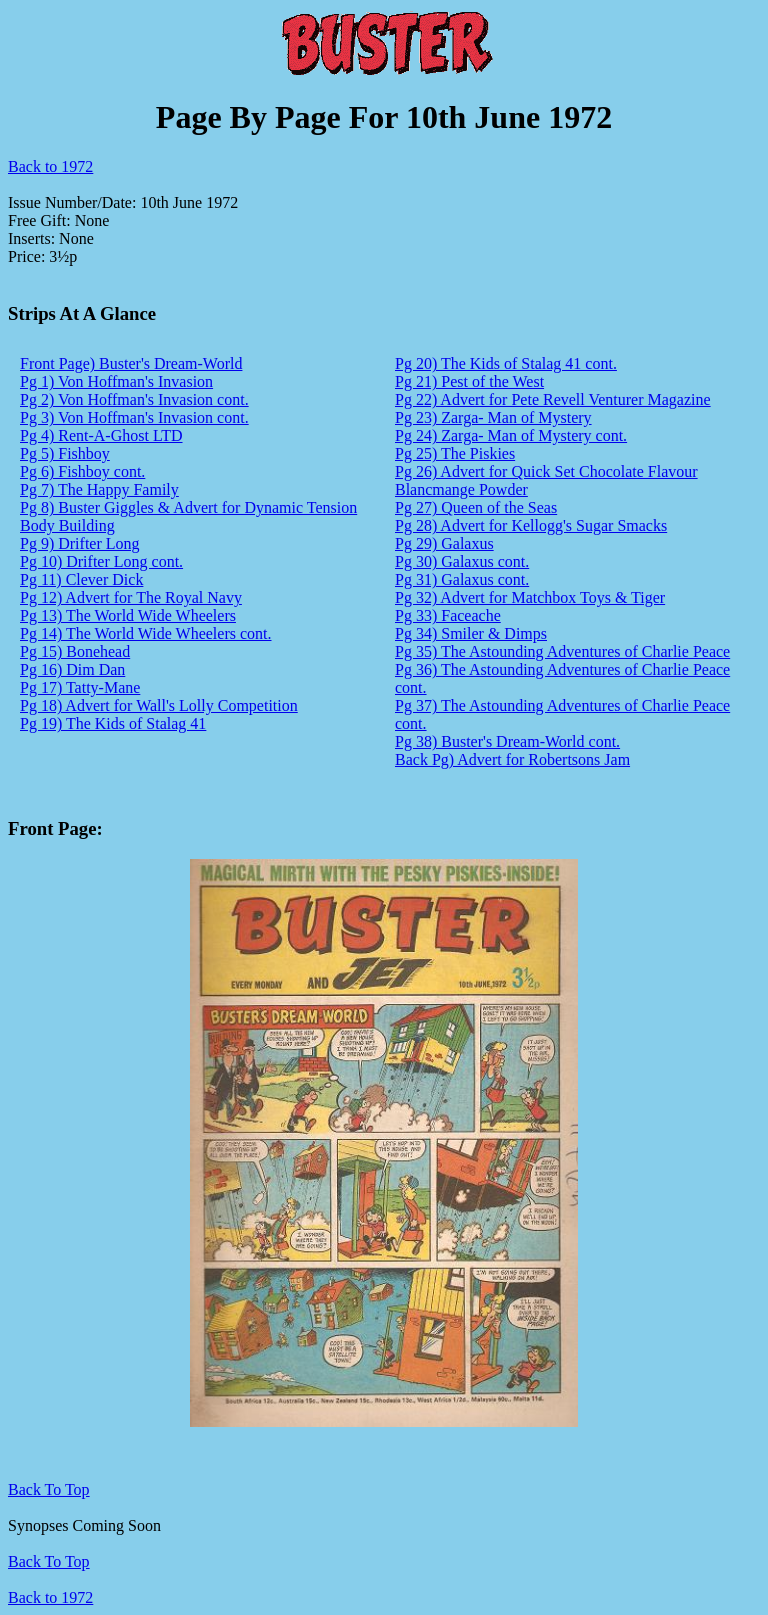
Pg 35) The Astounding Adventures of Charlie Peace (562, 651)
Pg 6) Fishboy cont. (82, 471)
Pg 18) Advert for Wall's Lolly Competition (159, 705)
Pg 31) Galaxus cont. (462, 579)
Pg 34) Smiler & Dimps (471, 633)
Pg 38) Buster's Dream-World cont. (507, 741)
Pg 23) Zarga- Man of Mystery (493, 417)
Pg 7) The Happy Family (99, 489)
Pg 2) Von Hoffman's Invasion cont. (134, 399)
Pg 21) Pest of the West (469, 381)
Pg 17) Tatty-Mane (80, 687)
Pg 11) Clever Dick (81, 579)
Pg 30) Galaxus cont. (462, 561)
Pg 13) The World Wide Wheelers (128, 615)
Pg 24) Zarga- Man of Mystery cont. (511, 435)
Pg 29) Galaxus (444, 543)
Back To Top (49, 1561)
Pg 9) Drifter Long (80, 543)
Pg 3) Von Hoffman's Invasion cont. (134, 417)
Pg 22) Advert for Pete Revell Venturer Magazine (553, 399)
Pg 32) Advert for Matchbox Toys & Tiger (530, 597)
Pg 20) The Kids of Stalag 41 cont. (506, 363)
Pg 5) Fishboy (65, 453)
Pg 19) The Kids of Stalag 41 (113, 723)
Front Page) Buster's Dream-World (131, 363)
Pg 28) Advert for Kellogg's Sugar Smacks (531, 525)
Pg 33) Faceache (448, 615)
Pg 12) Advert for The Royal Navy (131, 597)
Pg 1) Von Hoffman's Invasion (116, 381)
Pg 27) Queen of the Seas (476, 507)
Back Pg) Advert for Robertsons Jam (512, 759)
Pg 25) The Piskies (455, 453)
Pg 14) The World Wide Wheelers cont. (146, 633)
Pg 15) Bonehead (75, 651)
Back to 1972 (50, 166)
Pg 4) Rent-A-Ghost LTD (101, 435)
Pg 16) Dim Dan (72, 669)
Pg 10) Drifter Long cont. (101, 561)
